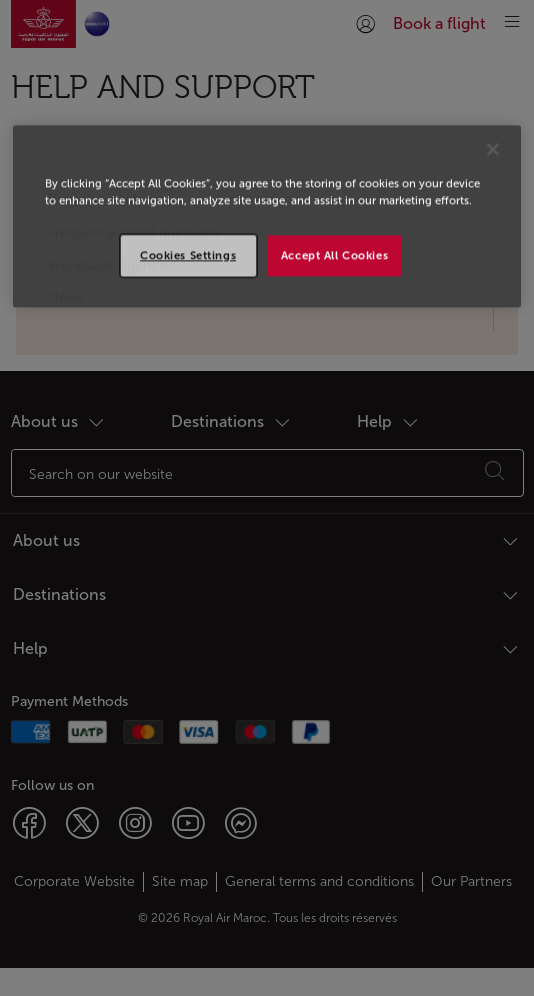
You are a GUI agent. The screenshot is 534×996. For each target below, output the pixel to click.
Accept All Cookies (334, 255)
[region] (266, 217)
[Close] (493, 150)
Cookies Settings (188, 255)
